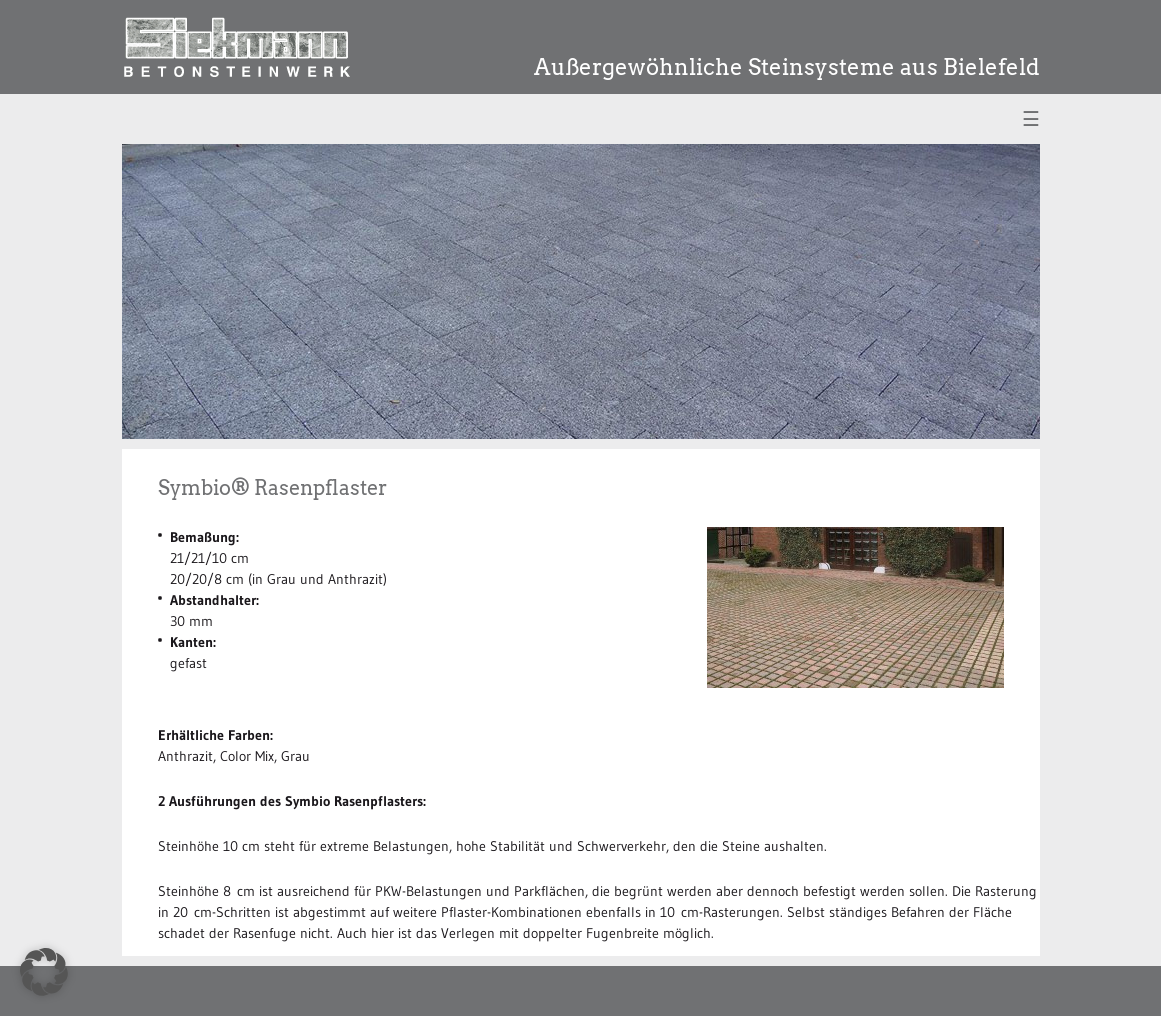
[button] (44, 972)
